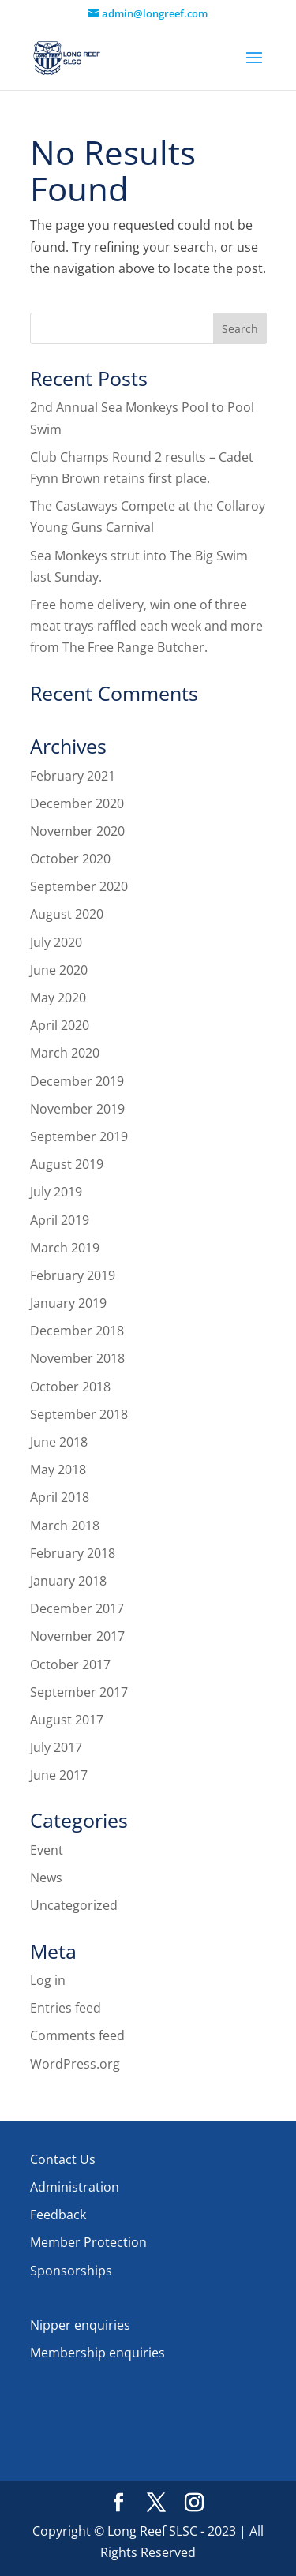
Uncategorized (74, 1905)
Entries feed (65, 2007)
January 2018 (68, 1580)
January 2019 (68, 1303)
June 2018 (59, 1442)
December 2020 (77, 803)
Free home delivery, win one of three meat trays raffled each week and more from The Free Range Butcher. (146, 626)
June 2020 (59, 970)
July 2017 (56, 1747)
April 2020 (59, 1025)
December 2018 (77, 1330)
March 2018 (64, 1525)
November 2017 (77, 1636)
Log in (48, 1980)
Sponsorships (71, 2270)
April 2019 (59, 1220)
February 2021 (72, 775)
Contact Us (63, 2159)
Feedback (58, 2214)
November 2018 (77, 1358)
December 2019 (77, 1081)
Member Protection (88, 2242)
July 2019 (56, 1191)
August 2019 (66, 1164)
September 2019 (79, 1136)
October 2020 (70, 858)
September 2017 (79, 1692)
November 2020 (77, 831)
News (46, 1877)
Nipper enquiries (80, 2325)
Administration (74, 2187)
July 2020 (56, 942)
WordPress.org (75, 2063)
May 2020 (58, 997)
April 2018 (59, 1497)
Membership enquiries (97, 2352)
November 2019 (77, 1109)
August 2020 (66, 914)
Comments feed (77, 2035)
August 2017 (66, 1719)
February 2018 (72, 1553)
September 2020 (79, 886)
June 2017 (59, 1775)
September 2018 (79, 1414)
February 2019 (72, 1275)
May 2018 (58, 1469)
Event (46, 1850)
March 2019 (64, 1247)
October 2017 (70, 1664)
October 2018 (70, 1386)
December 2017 (77, 1608)
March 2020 (64, 1052)
